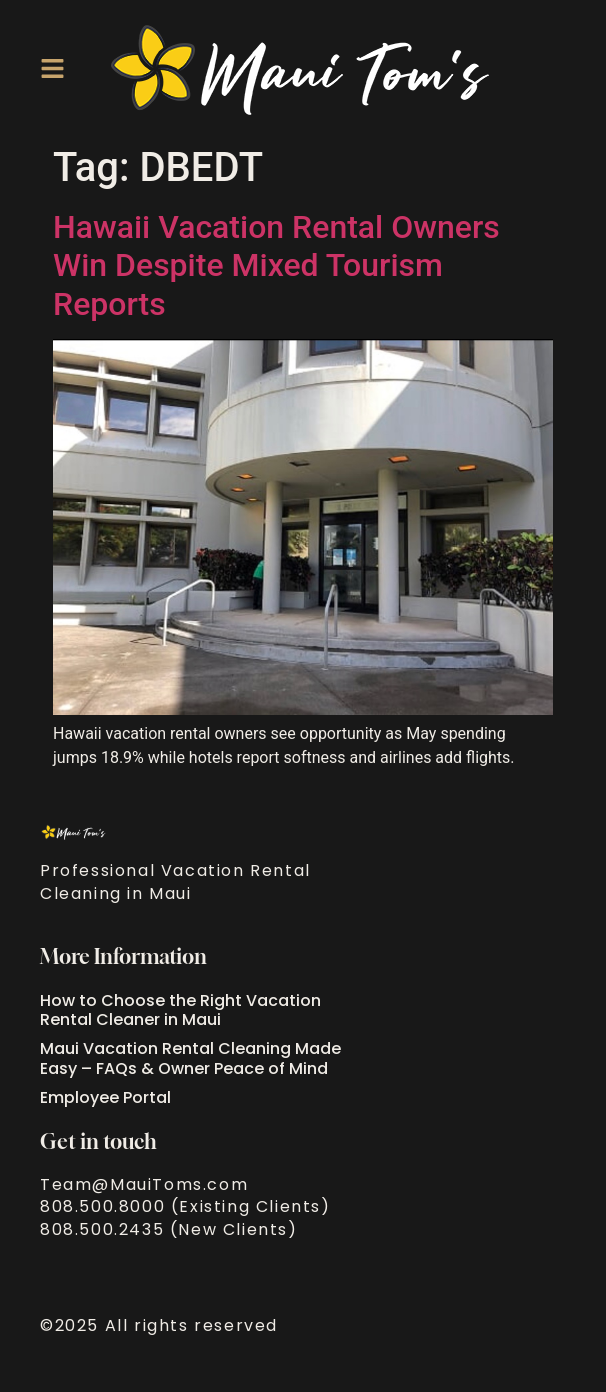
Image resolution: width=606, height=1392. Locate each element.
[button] (52, 68)
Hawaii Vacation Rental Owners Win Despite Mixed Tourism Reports (276, 265)
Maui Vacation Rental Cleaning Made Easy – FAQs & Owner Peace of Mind (190, 1058)
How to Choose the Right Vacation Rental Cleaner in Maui (180, 1010)
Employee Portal (105, 1097)
